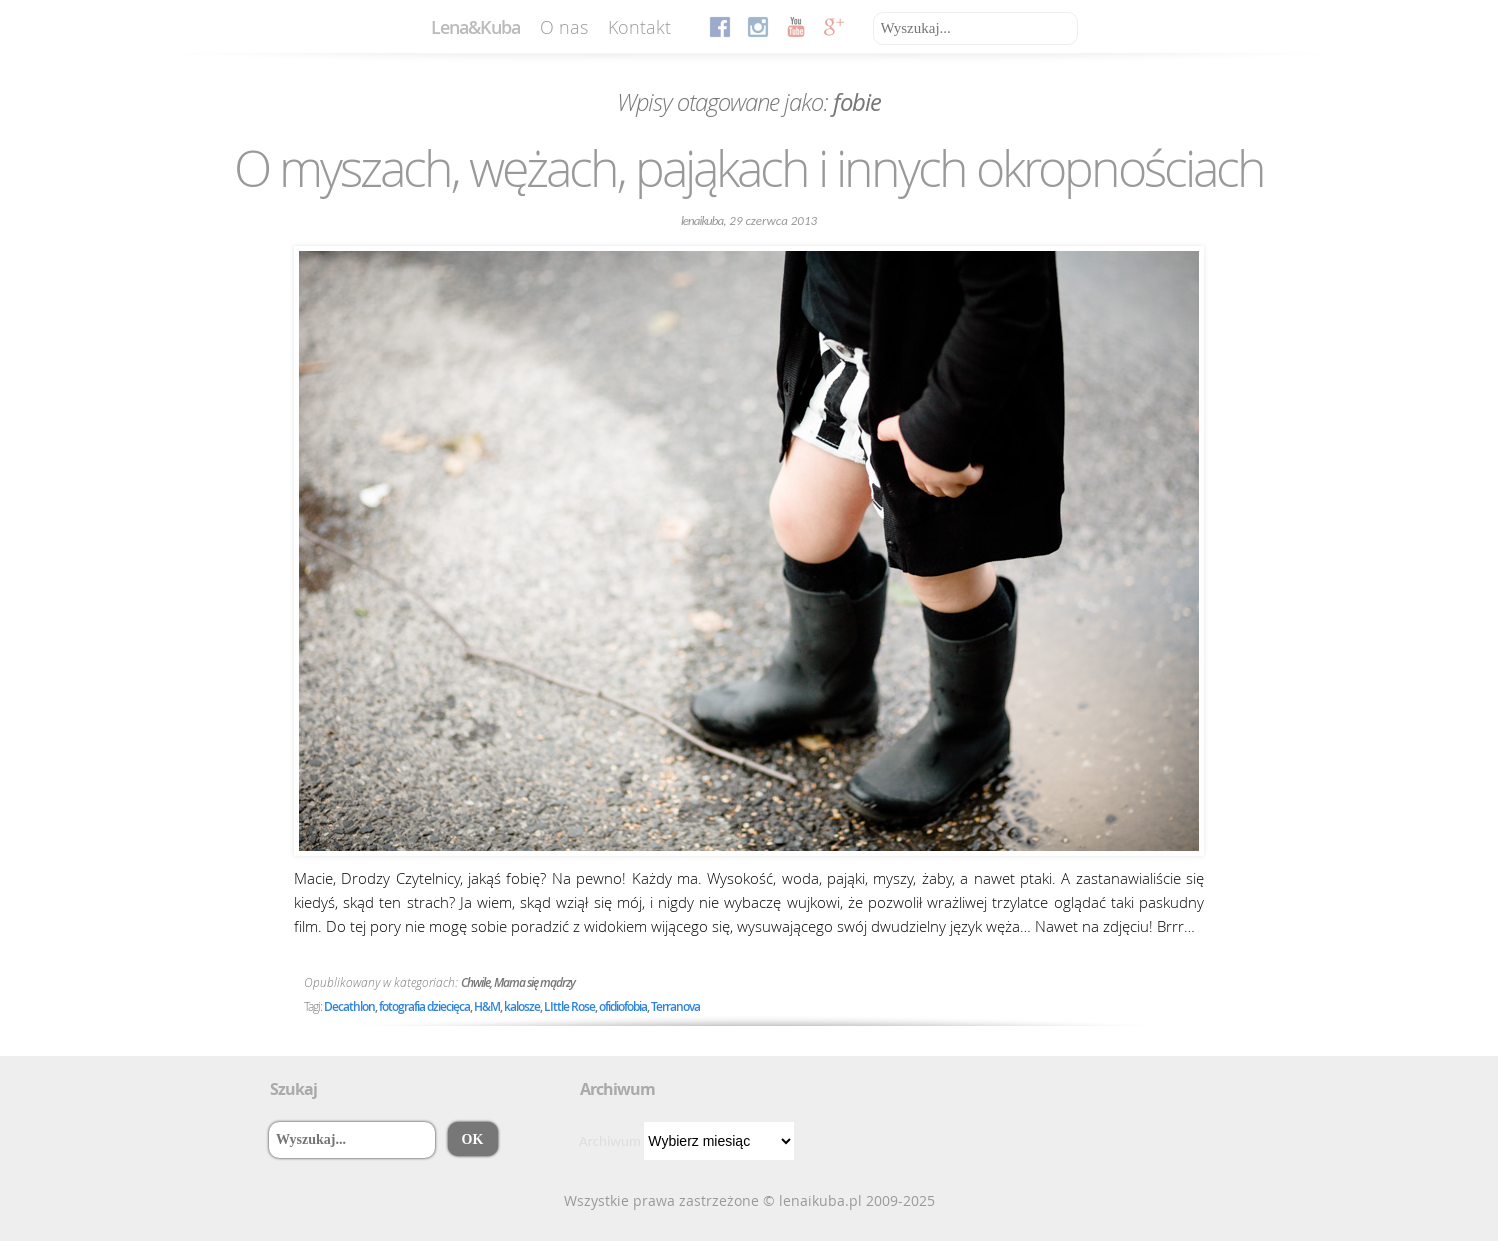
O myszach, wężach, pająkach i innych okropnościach (749, 168)
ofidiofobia (623, 1006)
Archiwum (610, 1141)
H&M (487, 1006)
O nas (564, 27)
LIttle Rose (569, 1006)
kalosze (522, 1006)
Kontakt (639, 27)
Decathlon (349, 1006)
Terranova (675, 1006)
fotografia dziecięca (424, 1006)
